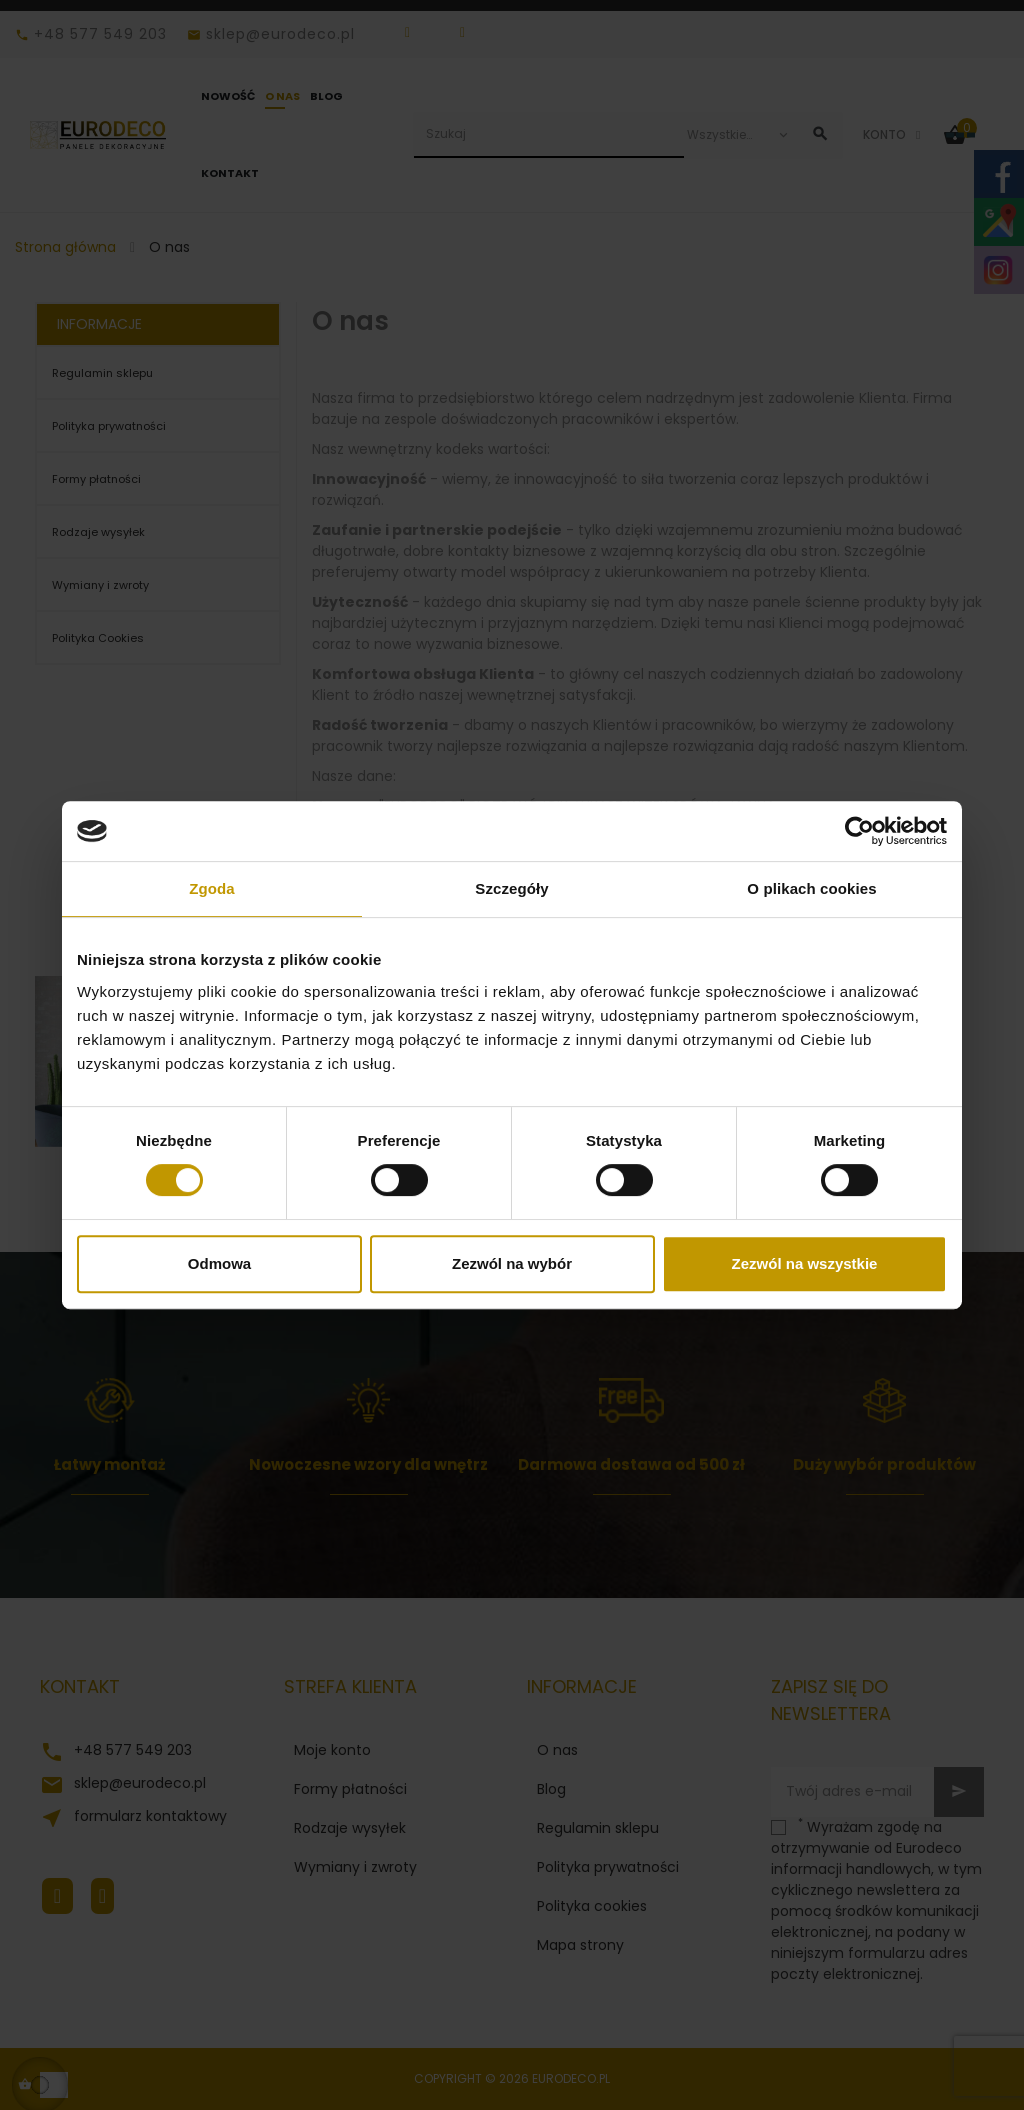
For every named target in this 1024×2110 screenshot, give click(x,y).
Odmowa (219, 1263)
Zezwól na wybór (512, 1263)
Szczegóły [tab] (511, 888)
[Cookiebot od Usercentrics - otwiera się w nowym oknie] (859, 831)
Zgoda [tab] (212, 888)
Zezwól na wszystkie (805, 1263)
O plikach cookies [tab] (811, 888)
